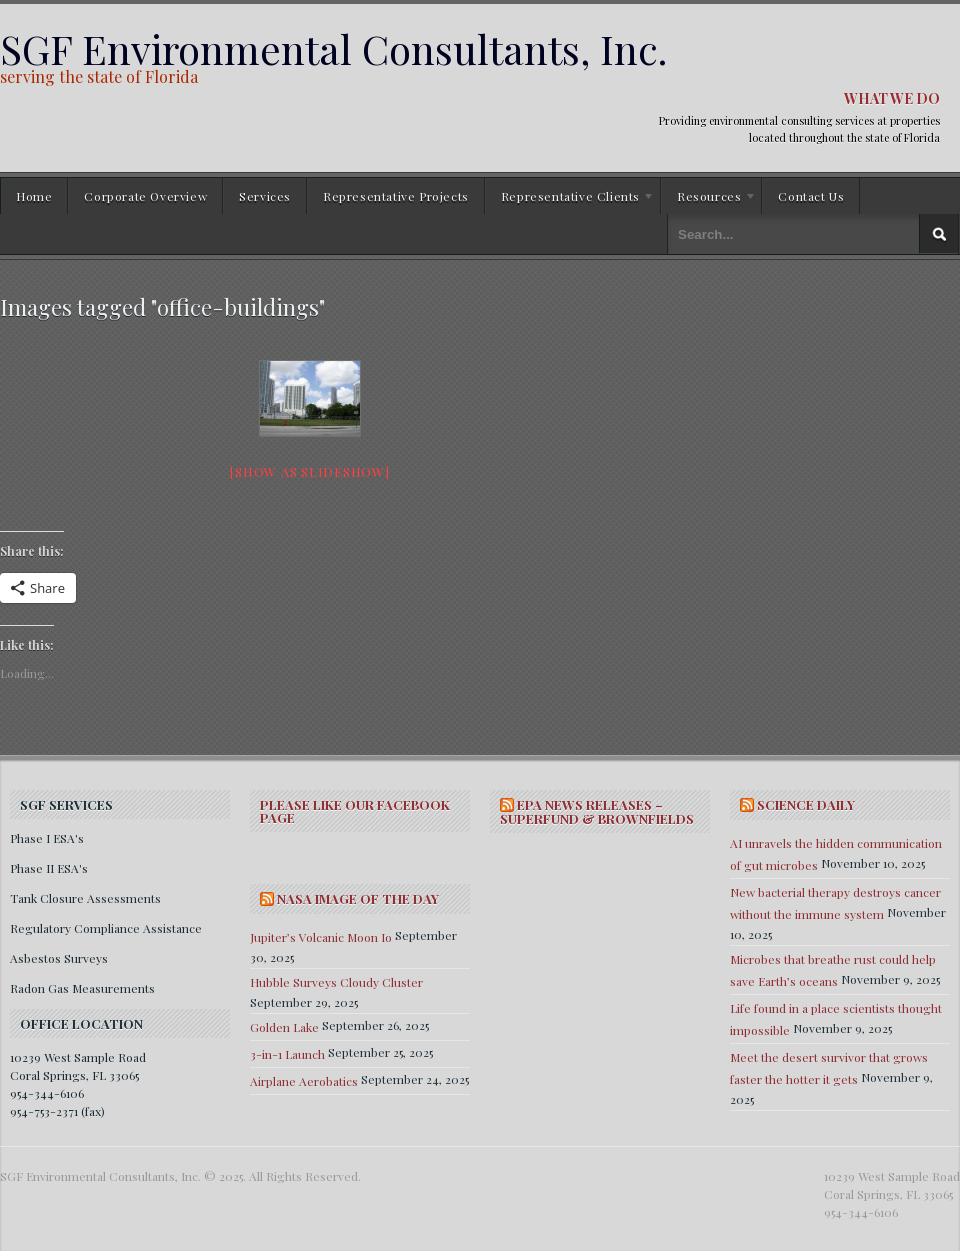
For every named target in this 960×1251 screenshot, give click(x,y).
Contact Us (811, 196)
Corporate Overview (145, 196)
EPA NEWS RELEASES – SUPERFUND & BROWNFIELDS (597, 811)
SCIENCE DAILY (806, 804)
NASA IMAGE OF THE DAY (358, 898)
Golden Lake (284, 1027)
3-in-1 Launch (287, 1054)
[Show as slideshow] (309, 471)
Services (265, 196)
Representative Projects (396, 196)
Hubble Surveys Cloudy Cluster (336, 982)
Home (34, 196)
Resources (709, 199)
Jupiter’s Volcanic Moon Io (321, 937)
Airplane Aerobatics (304, 1081)
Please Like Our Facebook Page (355, 811)
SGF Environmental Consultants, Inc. (333, 48)
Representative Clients (570, 199)
